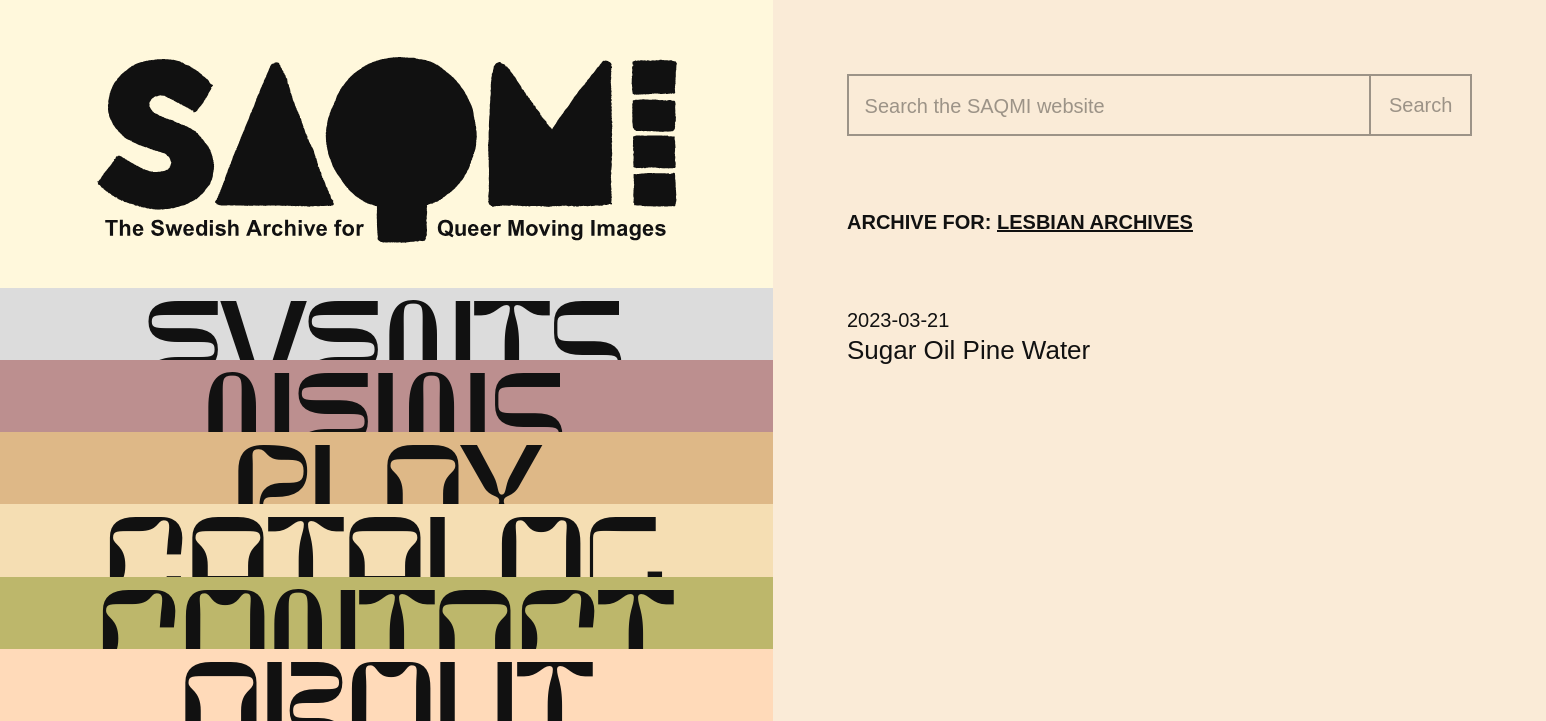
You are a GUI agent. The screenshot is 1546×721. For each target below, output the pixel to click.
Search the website (985, 106)
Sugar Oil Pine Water (968, 350)
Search (1420, 105)
